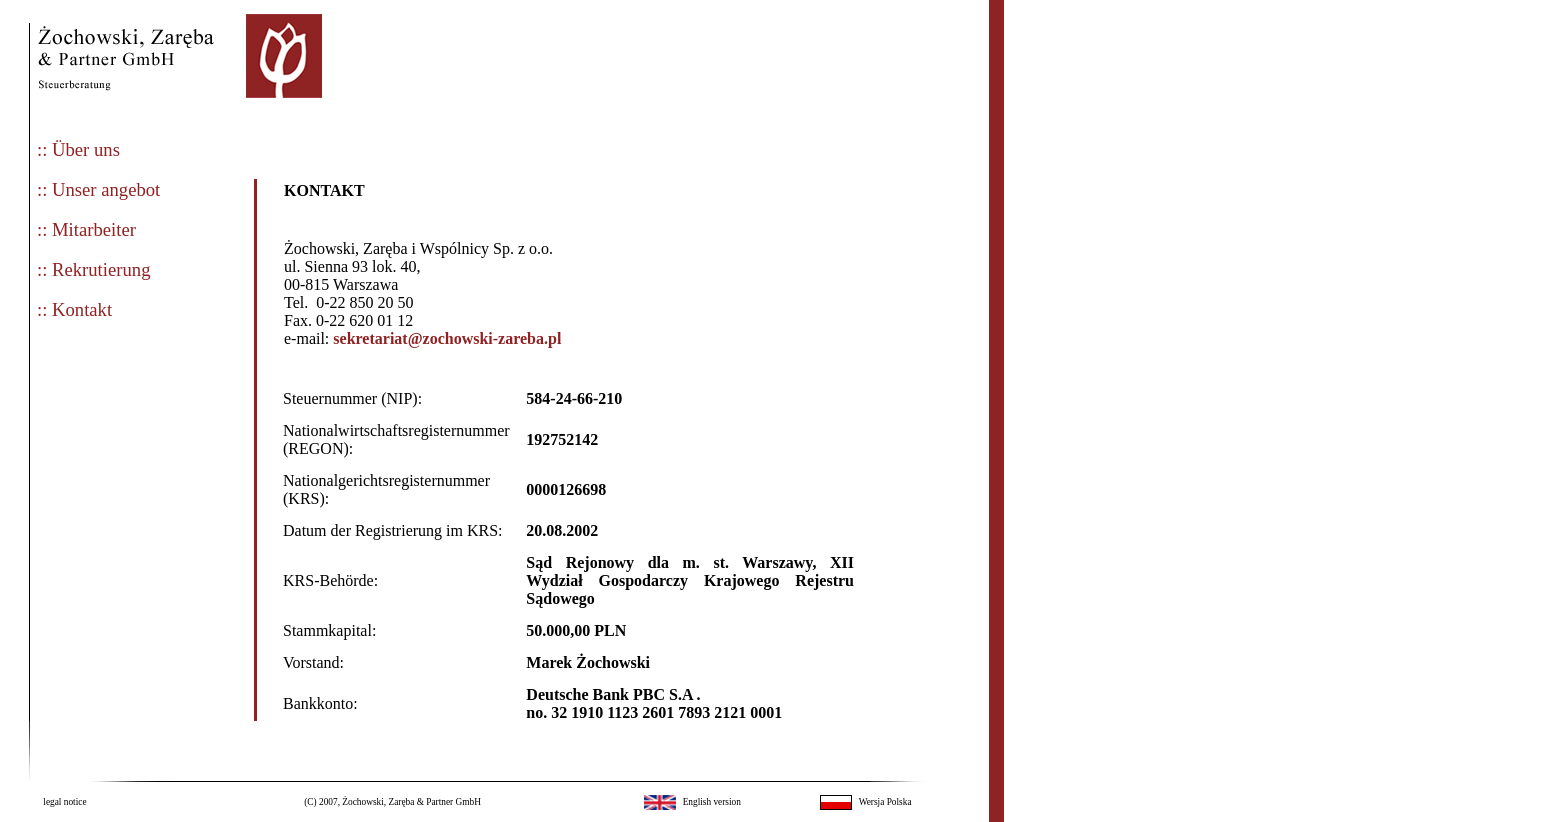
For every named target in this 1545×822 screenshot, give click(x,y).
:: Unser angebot (98, 189)
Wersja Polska (885, 802)
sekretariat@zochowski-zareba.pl (447, 338)
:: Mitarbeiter (86, 229)
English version (712, 802)
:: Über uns (78, 149)
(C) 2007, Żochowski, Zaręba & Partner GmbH (392, 802)
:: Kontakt (74, 309)
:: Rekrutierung (93, 269)
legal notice (64, 802)
